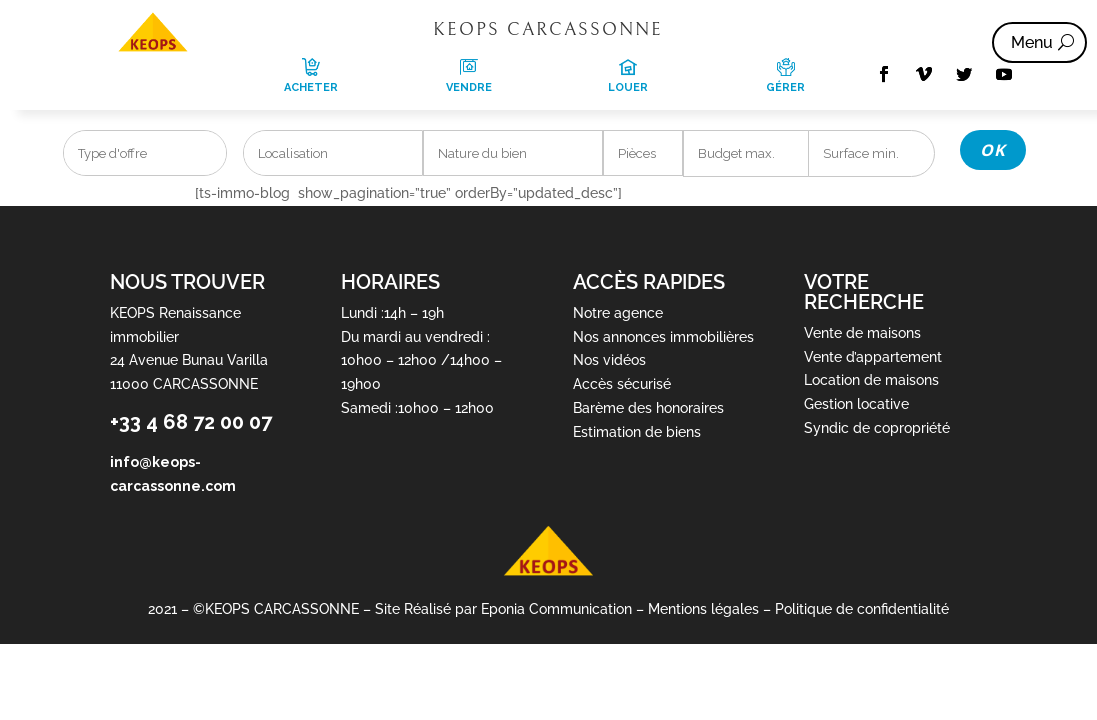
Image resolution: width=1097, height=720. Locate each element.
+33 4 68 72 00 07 (191, 422)
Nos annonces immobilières (663, 337)
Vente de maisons (862, 333)
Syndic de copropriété (877, 428)
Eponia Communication (556, 609)
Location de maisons (871, 380)
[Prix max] (746, 153)
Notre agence (618, 313)
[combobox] (145, 153)
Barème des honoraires (648, 408)
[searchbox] (145, 154)
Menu (1032, 42)
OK (993, 150)
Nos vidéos (609, 360)
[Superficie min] (871, 153)
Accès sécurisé (622, 384)
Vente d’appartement (873, 357)
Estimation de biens (637, 432)
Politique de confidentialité (862, 609)
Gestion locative (856, 404)
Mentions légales (703, 609)
